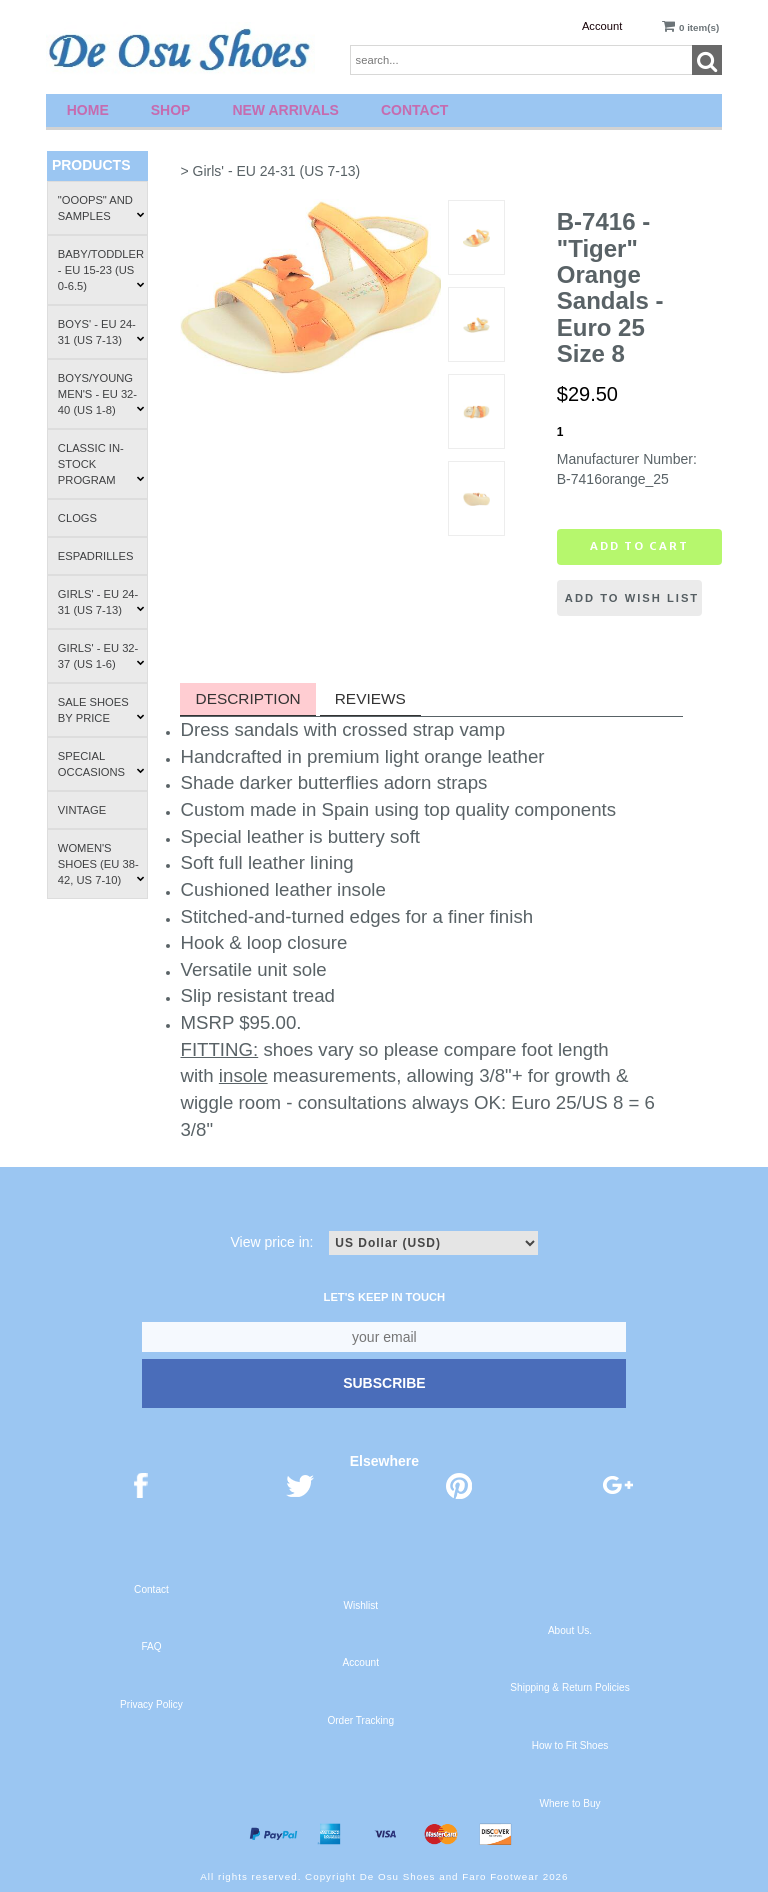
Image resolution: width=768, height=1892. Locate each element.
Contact (414, 110)
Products (91, 165)
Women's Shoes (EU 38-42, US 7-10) (101, 864)
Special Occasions (101, 764)
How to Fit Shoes (570, 1745)
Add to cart (639, 546)
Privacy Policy (151, 1704)
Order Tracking (360, 1720)
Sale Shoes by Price (101, 710)
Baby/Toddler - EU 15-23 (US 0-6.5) (101, 270)
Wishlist (360, 1605)
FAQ (151, 1646)
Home (88, 110)
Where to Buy (569, 1803)
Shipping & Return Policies (569, 1687)
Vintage (82, 810)
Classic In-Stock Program (101, 464)
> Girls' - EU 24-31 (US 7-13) (270, 171)
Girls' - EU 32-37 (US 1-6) (101, 656)
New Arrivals (285, 110)
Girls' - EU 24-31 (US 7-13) (101, 602)
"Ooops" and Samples (101, 208)
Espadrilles (96, 556)
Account (602, 26)
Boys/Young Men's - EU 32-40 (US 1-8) (101, 394)
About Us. (570, 1630)
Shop (171, 110)
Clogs (77, 518)
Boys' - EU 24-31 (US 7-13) (101, 332)
